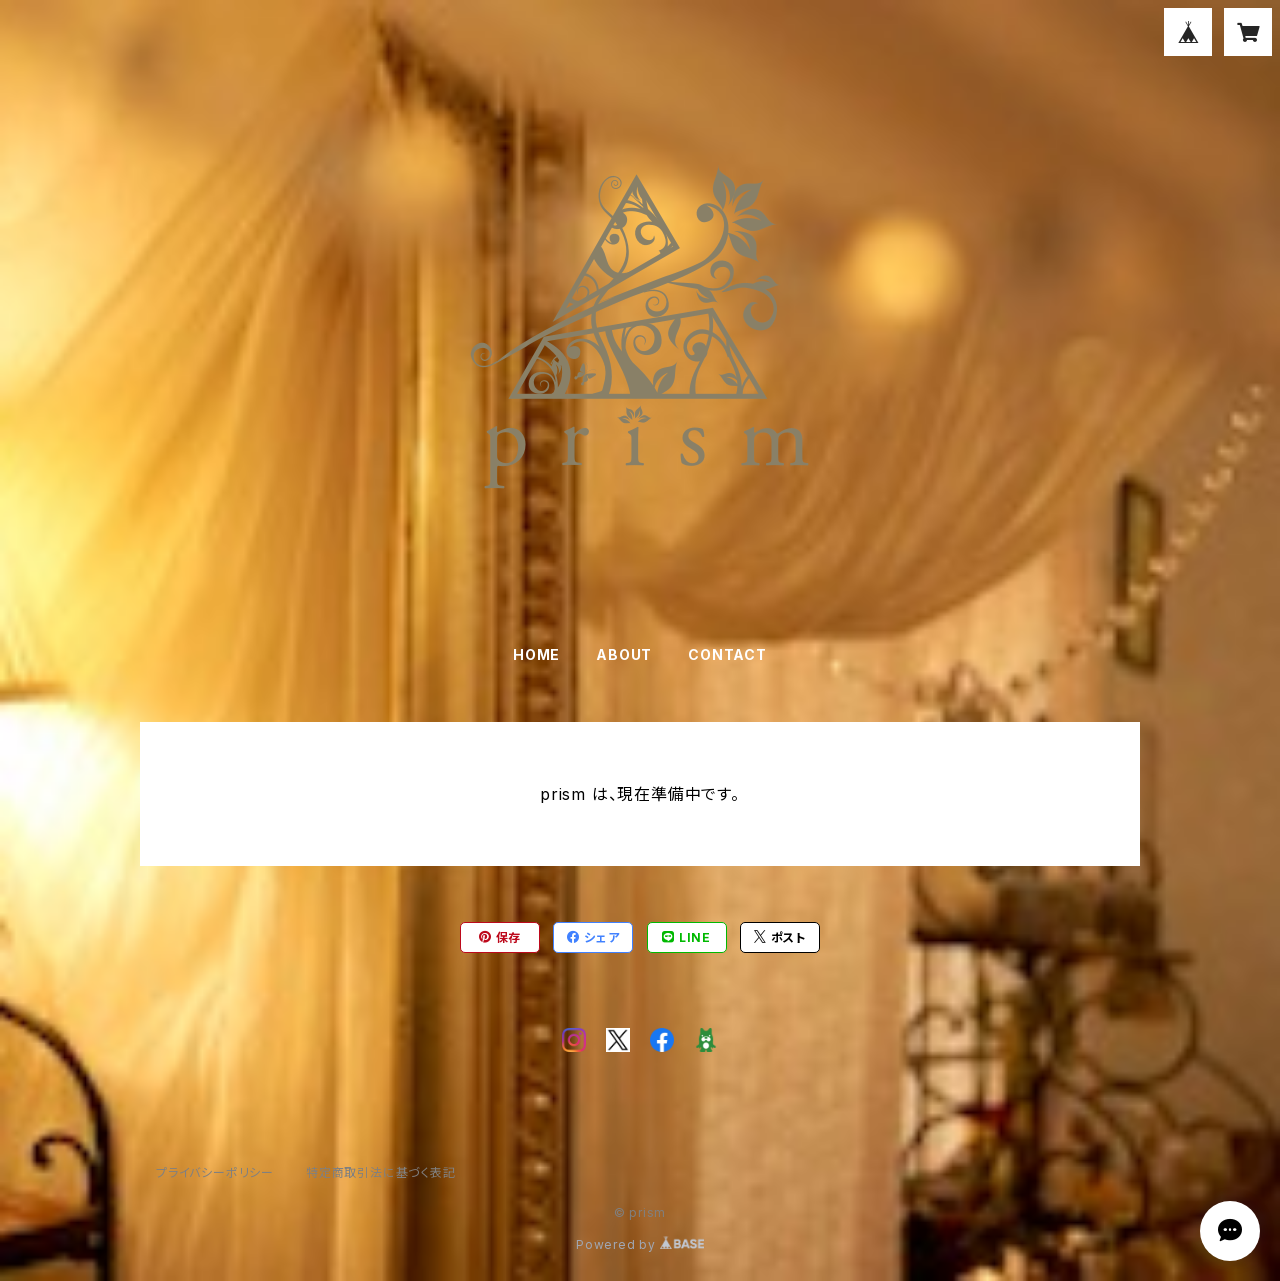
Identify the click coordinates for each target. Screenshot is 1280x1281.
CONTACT (727, 654)
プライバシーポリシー (215, 1172)
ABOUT (624, 654)
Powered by (640, 1244)
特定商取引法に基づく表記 (381, 1172)
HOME (536, 654)
